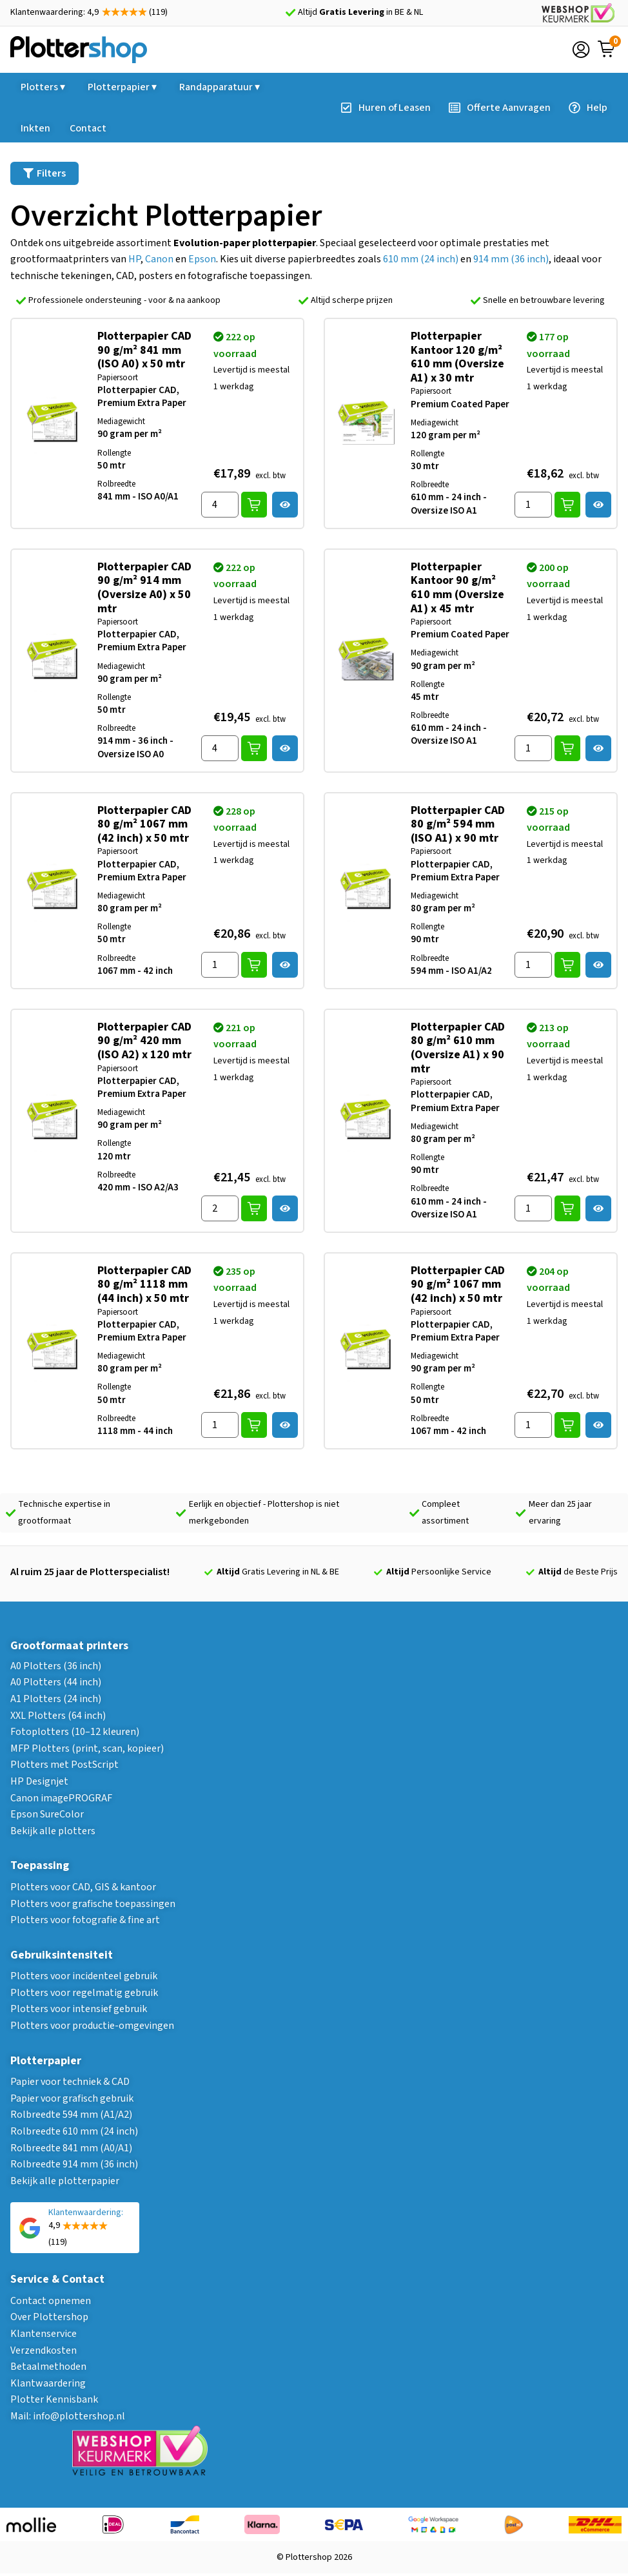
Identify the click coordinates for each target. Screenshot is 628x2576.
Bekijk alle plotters (52, 1831)
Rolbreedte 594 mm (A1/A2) (71, 2114)
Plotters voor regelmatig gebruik (84, 1993)
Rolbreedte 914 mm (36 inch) (74, 2164)
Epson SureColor (47, 1814)
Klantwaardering (48, 2383)
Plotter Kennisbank (54, 2399)
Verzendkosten (43, 2350)
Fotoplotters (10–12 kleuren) (74, 1732)
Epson (202, 259)
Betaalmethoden (48, 2366)
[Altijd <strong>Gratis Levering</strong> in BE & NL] (290, 13)
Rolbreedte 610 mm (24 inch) (74, 2131)
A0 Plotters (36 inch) (55, 1666)
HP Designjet (39, 1781)
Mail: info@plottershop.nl (67, 2416)
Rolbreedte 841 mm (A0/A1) (71, 2148)
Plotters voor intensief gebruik (78, 2009)
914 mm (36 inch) (511, 259)
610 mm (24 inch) (420, 259)
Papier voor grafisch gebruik (71, 2098)
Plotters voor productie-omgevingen (92, 2026)
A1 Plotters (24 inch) (55, 1699)
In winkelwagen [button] (254, 505)
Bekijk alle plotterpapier (64, 2181)
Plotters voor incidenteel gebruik (83, 1976)
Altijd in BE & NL (360, 12)
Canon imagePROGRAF (61, 1798)
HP (134, 259)
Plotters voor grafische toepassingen (92, 1904)
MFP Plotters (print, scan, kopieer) (87, 1748)
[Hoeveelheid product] (220, 505)
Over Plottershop (49, 2317)
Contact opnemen (50, 2301)
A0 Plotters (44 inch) (55, 1682)
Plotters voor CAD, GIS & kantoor (83, 1887)
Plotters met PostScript (64, 1765)
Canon (159, 259)
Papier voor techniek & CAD (70, 2082)
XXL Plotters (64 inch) (58, 1716)
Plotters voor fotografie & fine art (85, 1920)
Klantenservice (43, 2334)
